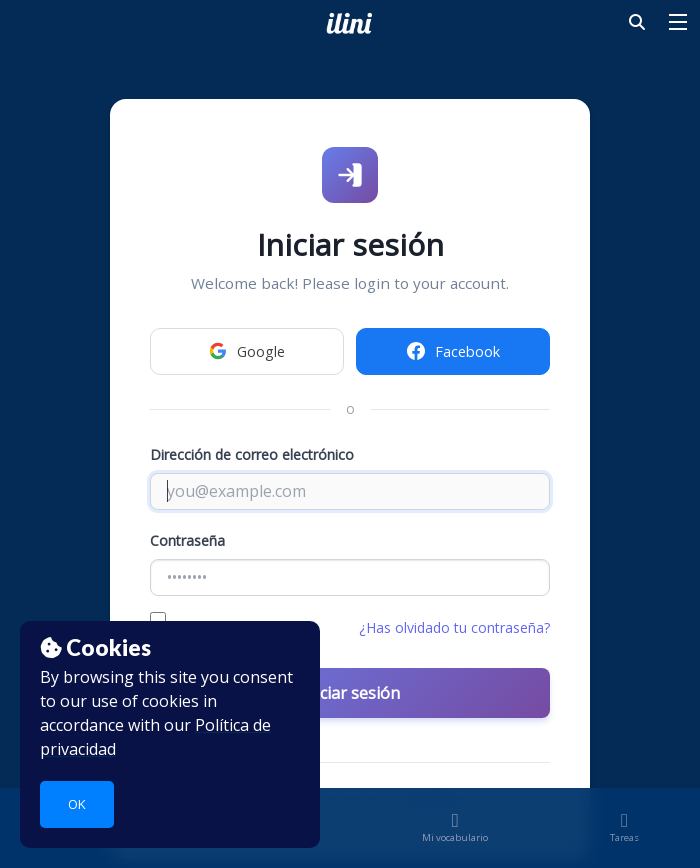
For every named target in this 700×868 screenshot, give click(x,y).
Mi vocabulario (455, 830)
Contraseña (187, 540)
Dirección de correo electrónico (252, 454)
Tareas (624, 830)
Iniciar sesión (350, 693)
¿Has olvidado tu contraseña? (454, 627)
